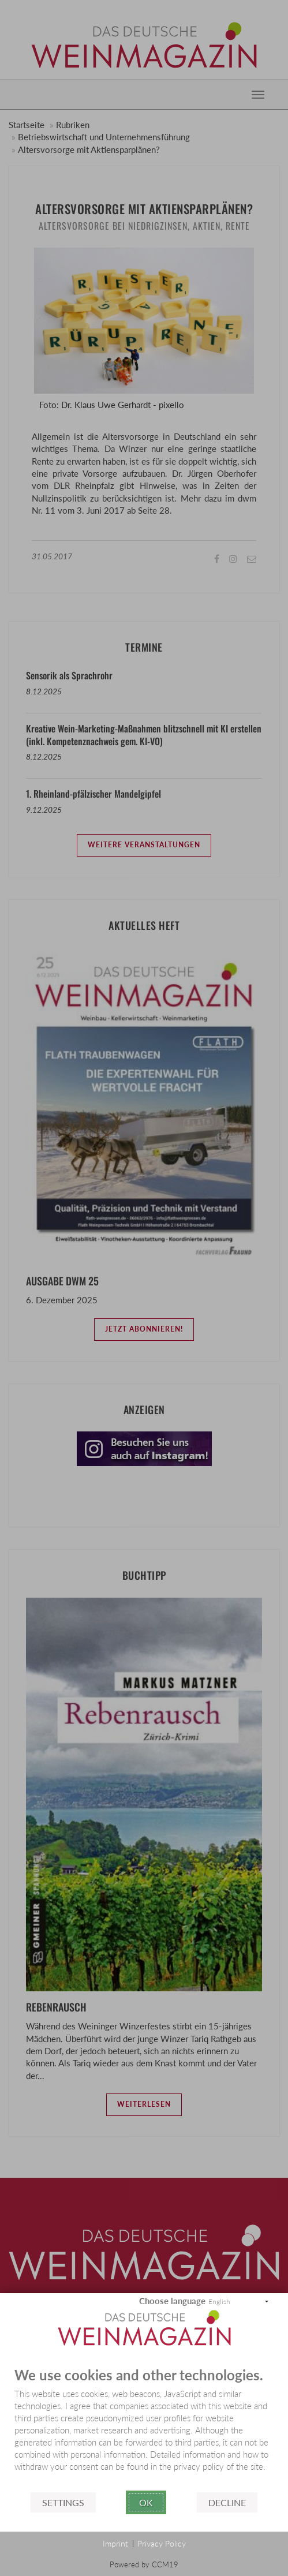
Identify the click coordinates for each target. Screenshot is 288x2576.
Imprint (115, 2543)
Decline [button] (227, 2502)
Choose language (172, 2300)
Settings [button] (63, 2502)
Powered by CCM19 (144, 2564)
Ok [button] (146, 2502)
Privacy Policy (161, 2543)
